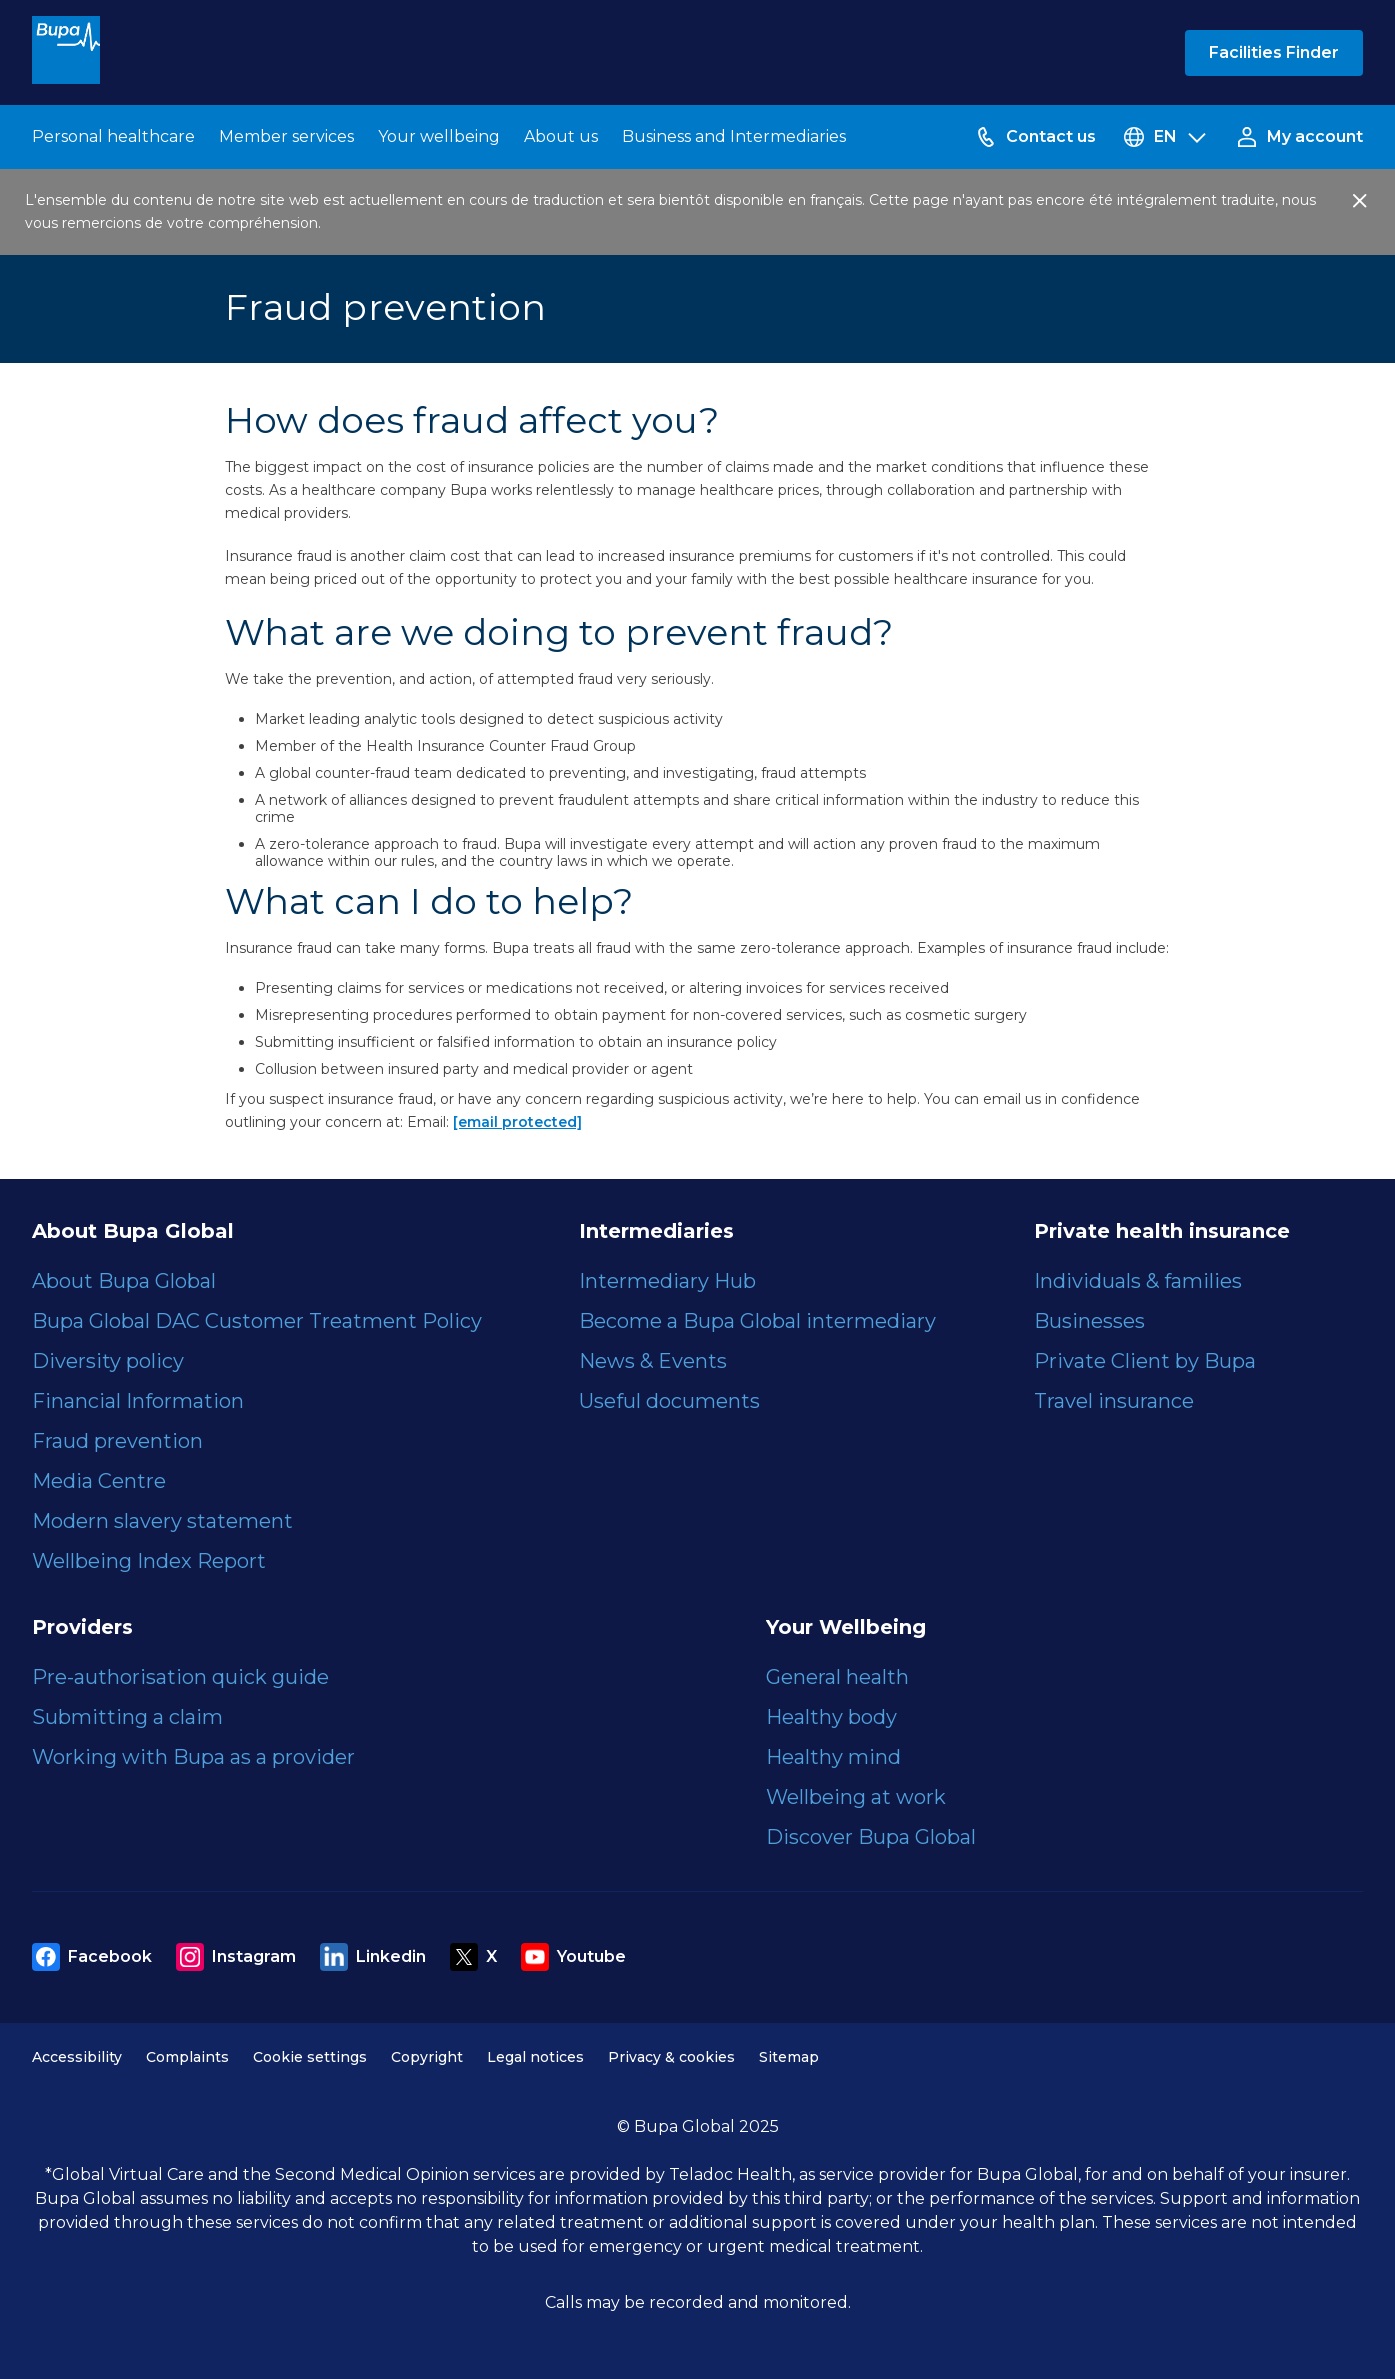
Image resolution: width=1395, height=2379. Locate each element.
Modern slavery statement (162, 1521)
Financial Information (138, 1401)
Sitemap (789, 2057)
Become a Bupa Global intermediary (757, 1321)
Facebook (92, 1957)
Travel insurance (1114, 1401)
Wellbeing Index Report (149, 1561)
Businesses (1089, 1321)
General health (837, 1677)
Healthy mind (833, 1757)
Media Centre (99, 1481)
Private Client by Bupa (1145, 1361)
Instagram (236, 1957)
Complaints (187, 2057)
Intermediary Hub (667, 1281)
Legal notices (535, 2057)
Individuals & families (1138, 1281)
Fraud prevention (117, 1441)
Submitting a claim (127, 1717)
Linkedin (373, 1957)
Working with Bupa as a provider (193, 1757)
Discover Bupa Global (871, 1837)
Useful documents (669, 1401)
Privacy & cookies (671, 2057)
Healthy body (831, 1717)
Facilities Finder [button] (1274, 52)
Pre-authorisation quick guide (180, 1677)
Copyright (427, 2057)
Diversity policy (108, 1361)
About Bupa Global (124, 1281)
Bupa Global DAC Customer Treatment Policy (257, 1321)
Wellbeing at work (856, 1797)
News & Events (653, 1361)
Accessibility (77, 2057)
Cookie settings (310, 2057)
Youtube (573, 1957)
